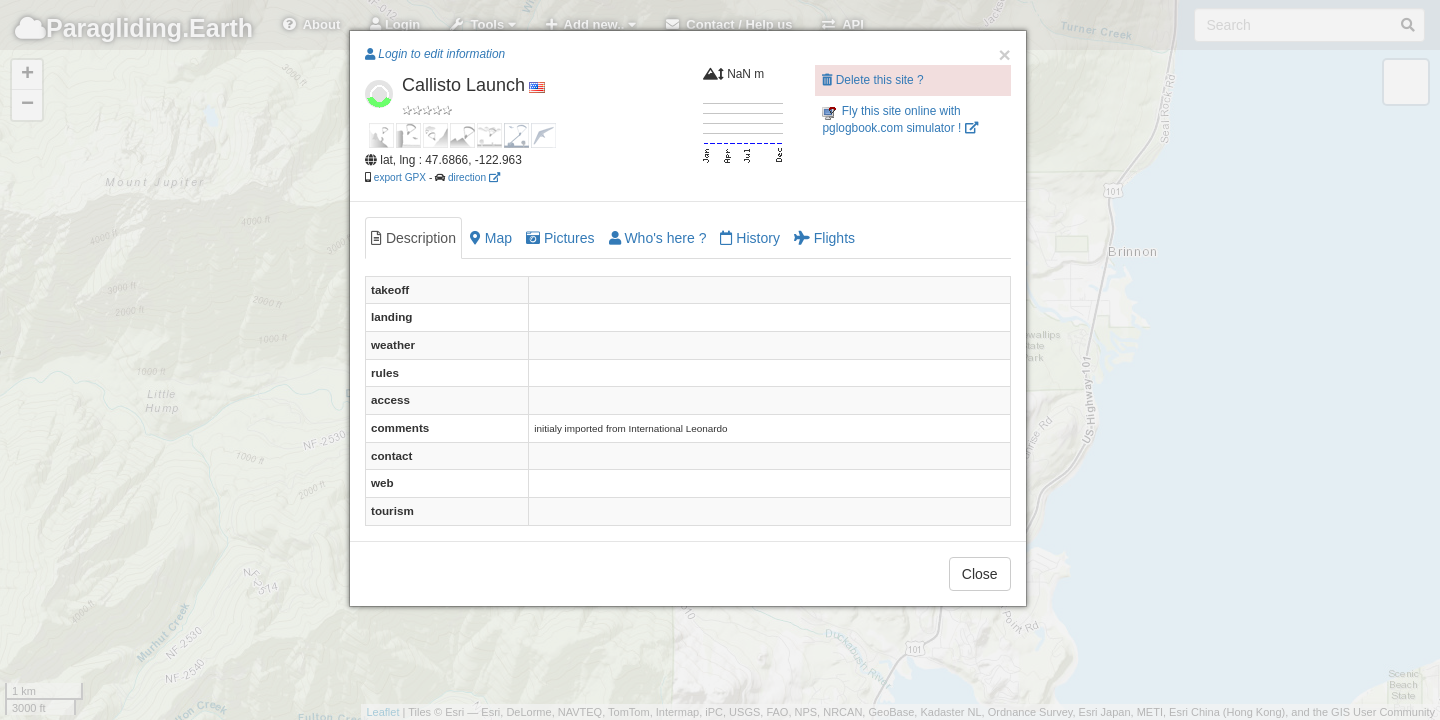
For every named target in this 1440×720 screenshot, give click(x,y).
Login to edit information (435, 54)
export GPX (400, 177)
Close (980, 574)
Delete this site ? (872, 80)
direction (474, 177)
